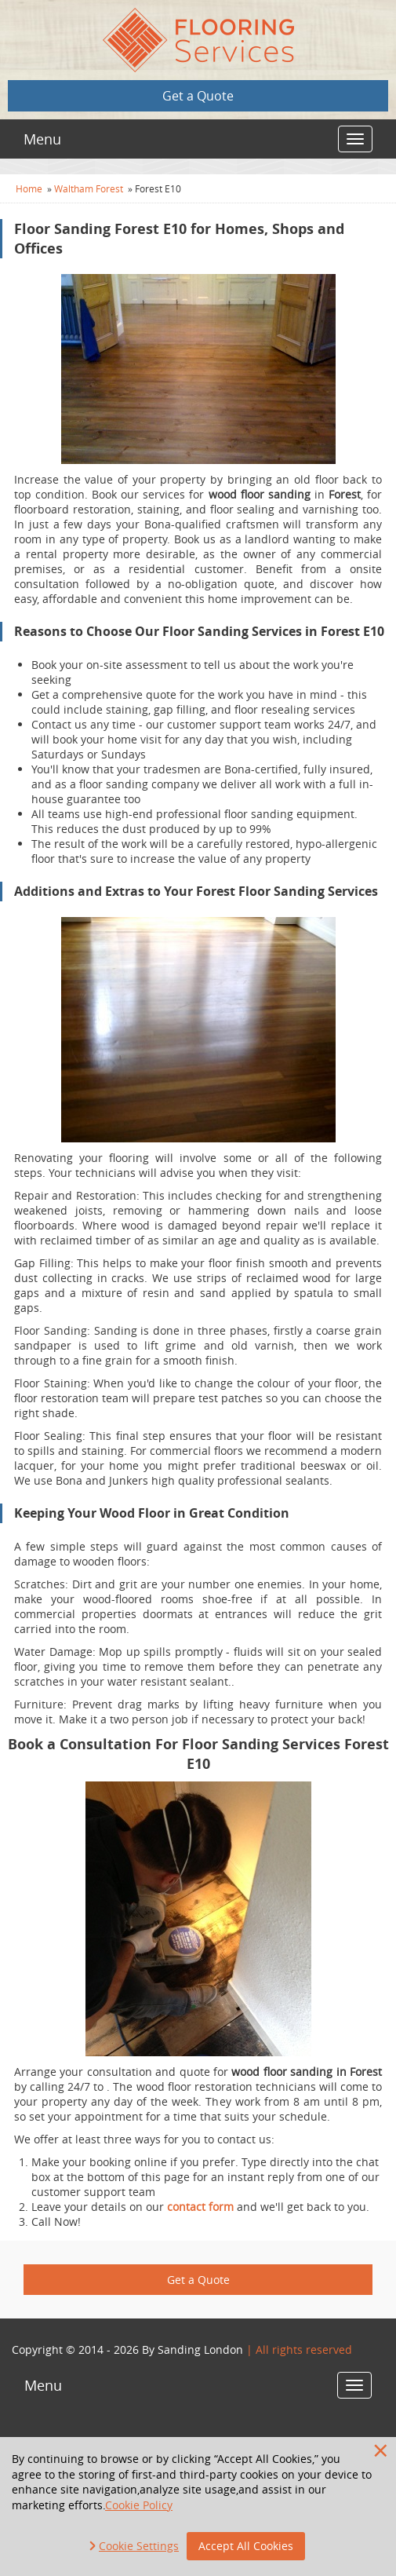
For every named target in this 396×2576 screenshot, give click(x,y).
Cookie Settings (139, 2545)
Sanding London (200, 2349)
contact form (200, 2206)
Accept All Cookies (245, 2545)
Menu (42, 139)
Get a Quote (198, 95)
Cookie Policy (139, 2504)
